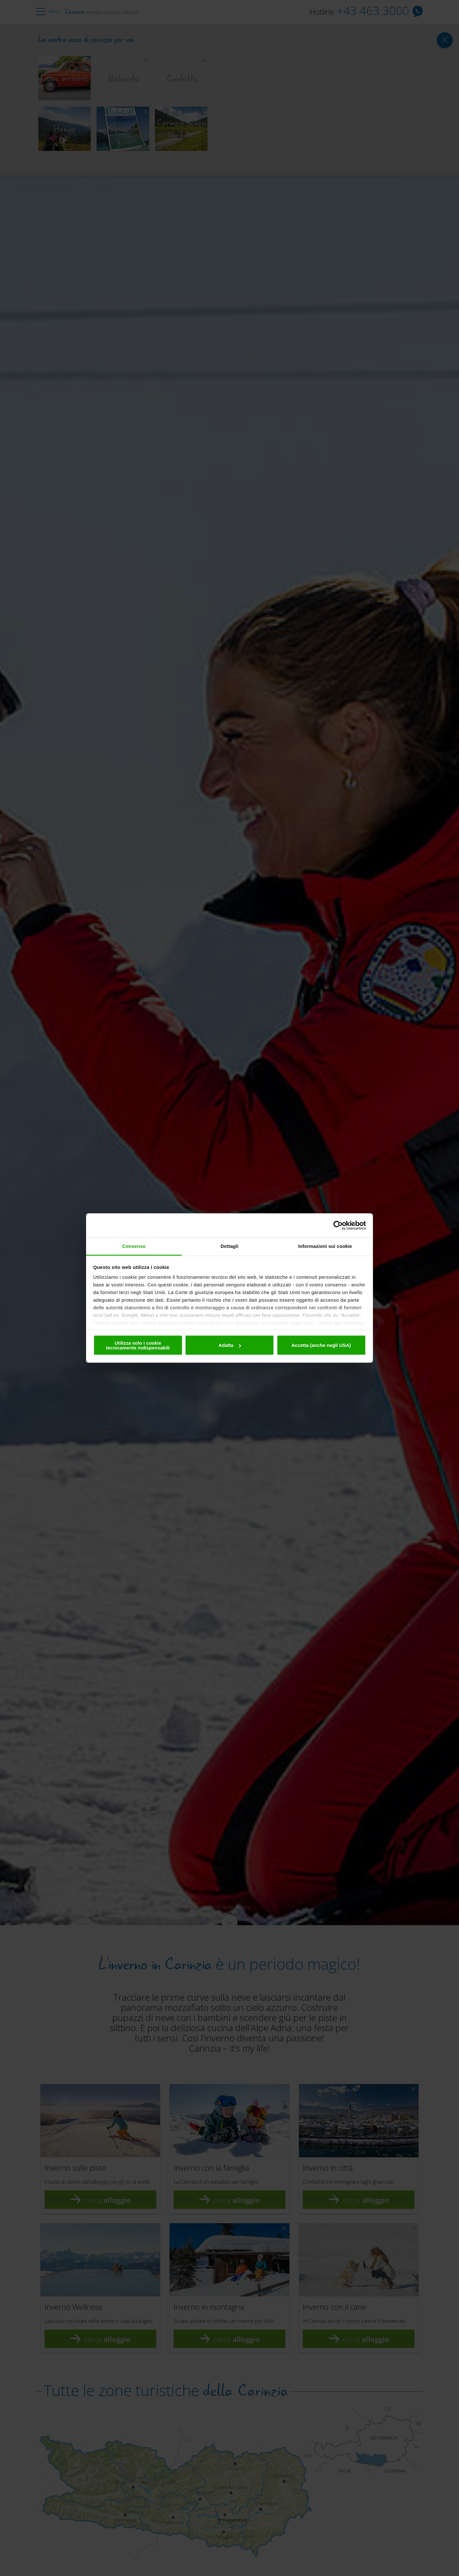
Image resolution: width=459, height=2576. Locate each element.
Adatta (229, 1345)
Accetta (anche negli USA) (321, 1345)
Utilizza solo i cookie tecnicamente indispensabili (138, 1345)
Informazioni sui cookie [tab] (325, 1246)
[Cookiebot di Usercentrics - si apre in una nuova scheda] (338, 1225)
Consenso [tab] (133, 1246)
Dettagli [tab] (229, 1246)
